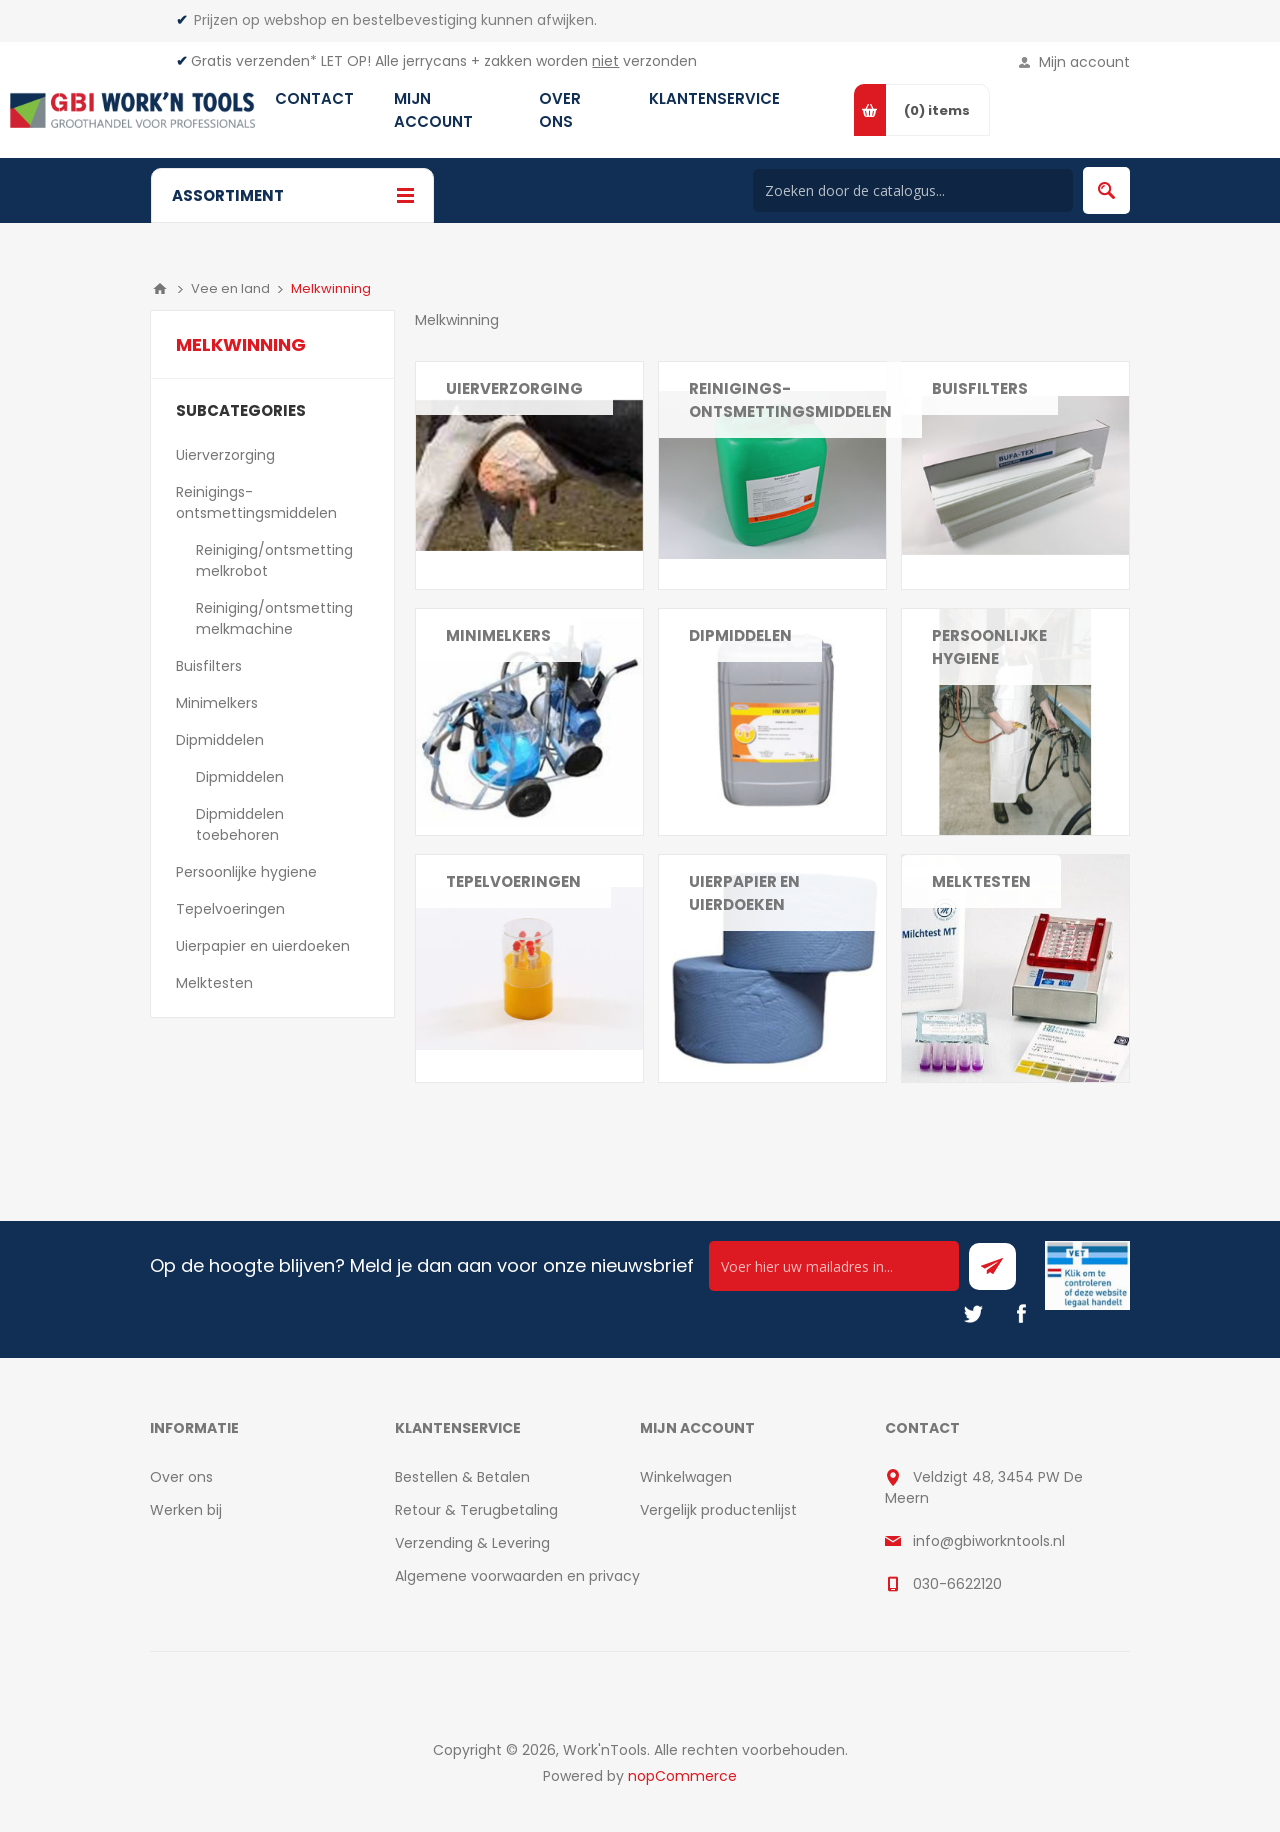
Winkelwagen (686, 1477)
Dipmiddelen (220, 740)
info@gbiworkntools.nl (989, 1541)
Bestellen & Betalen (462, 1477)
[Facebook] (1021, 1314)
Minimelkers (498, 635)
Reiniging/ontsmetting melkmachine (274, 618)
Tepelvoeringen (513, 881)
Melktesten (981, 881)
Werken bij (186, 1510)
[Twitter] (973, 1314)
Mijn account (1084, 62)
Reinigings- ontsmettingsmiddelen (256, 502)
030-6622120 (957, 1584)
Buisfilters (980, 388)
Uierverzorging (514, 388)
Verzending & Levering (472, 1543)
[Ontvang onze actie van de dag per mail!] (834, 1266)
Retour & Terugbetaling (476, 1510)
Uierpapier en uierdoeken (744, 893)
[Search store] (913, 190)
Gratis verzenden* (254, 61)
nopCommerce (682, 1776)
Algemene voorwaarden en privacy (517, 1576)
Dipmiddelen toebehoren (240, 824)
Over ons (181, 1477)
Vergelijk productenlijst (718, 1510)
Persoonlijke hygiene (989, 647)
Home (160, 289)
